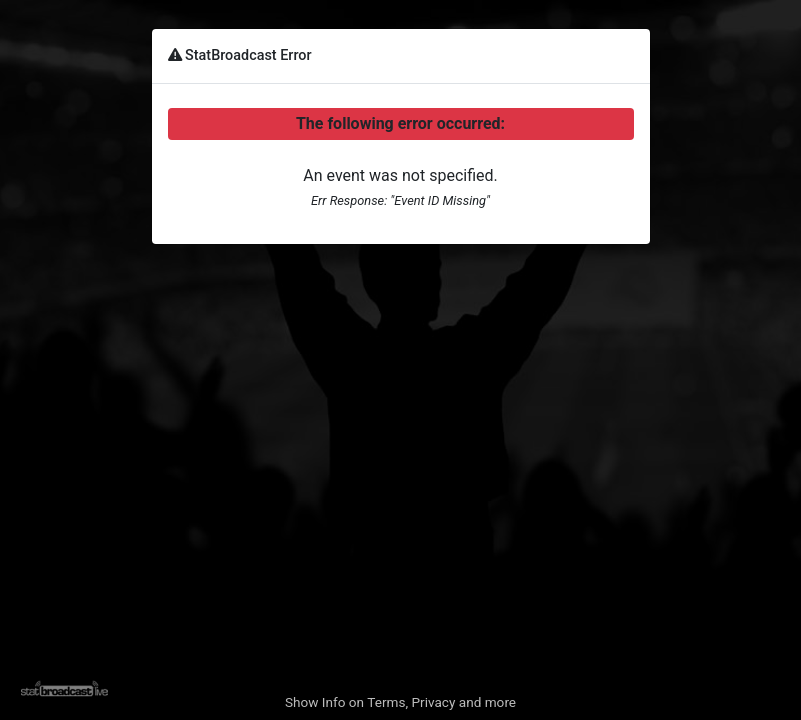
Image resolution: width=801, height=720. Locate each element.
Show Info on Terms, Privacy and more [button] (400, 702)
